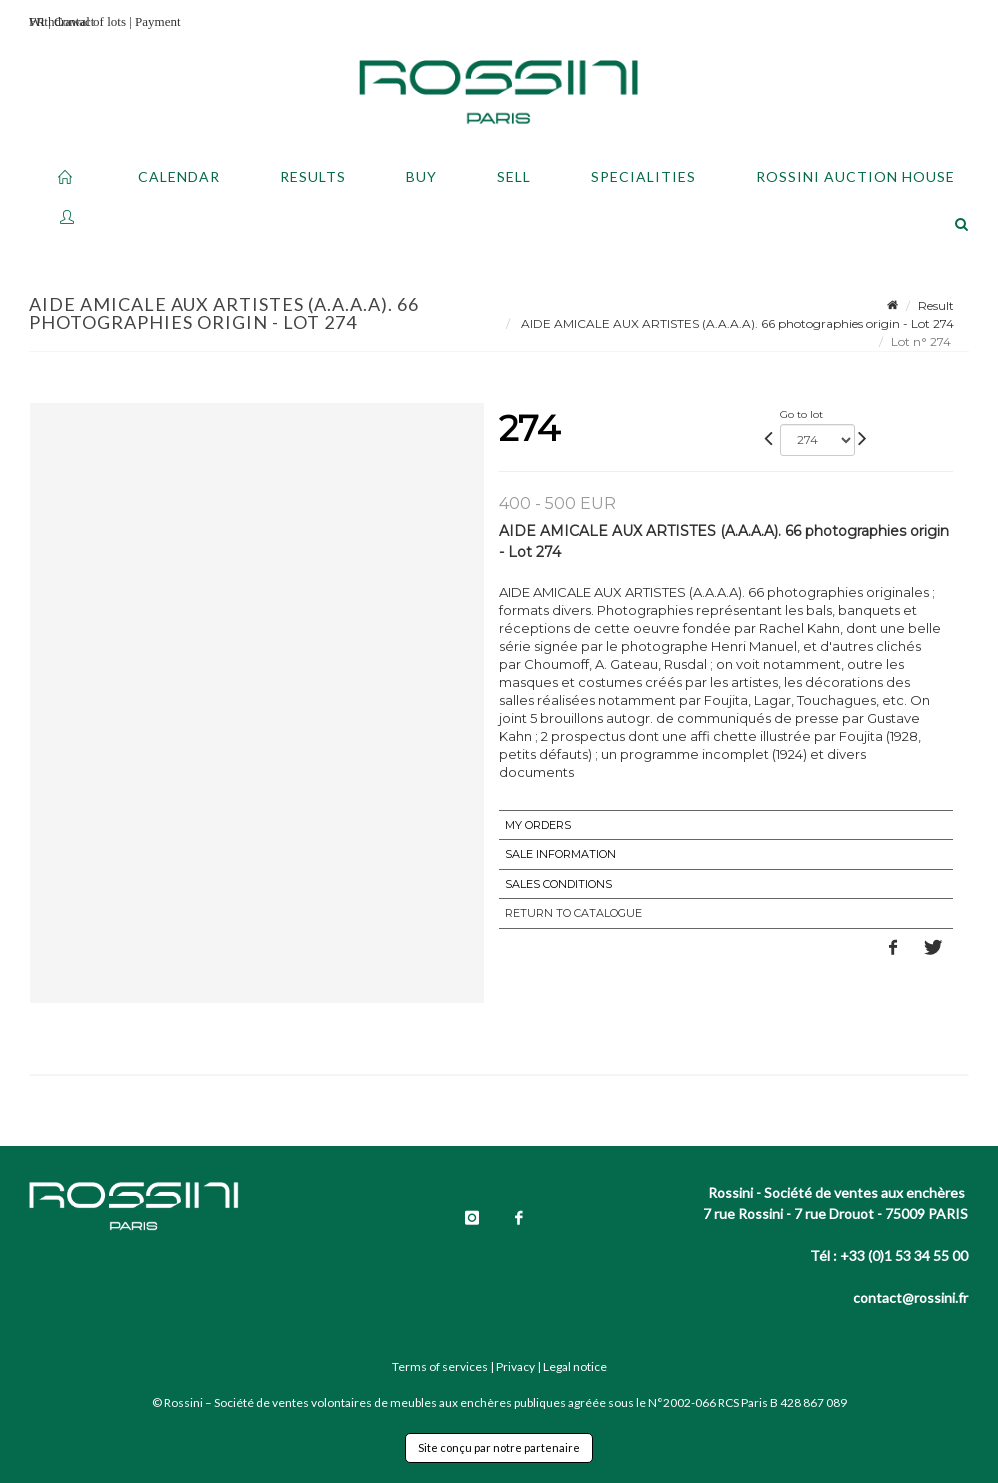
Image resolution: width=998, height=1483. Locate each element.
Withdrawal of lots (77, 21)
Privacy (515, 1366)
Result (936, 305)
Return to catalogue (573, 913)
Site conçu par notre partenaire (499, 1447)
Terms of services (440, 1366)
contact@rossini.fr (910, 1297)
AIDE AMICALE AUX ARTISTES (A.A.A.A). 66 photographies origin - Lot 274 (736, 323)
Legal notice (575, 1366)
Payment (158, 21)
